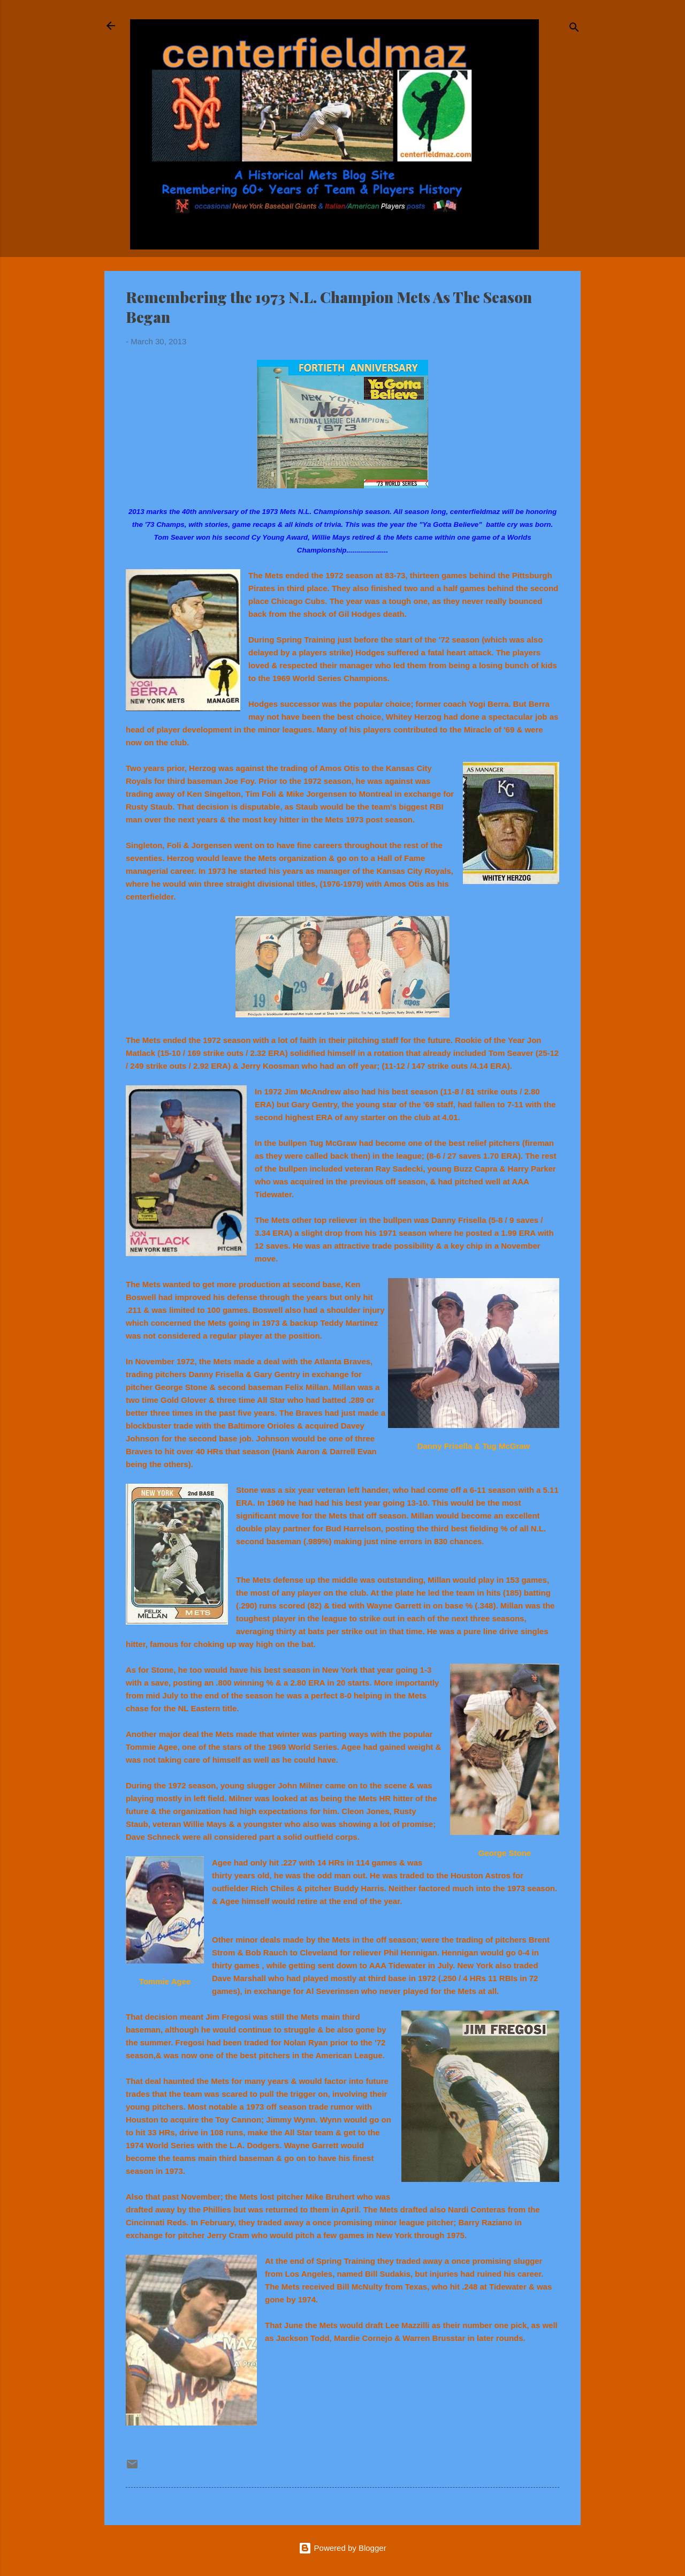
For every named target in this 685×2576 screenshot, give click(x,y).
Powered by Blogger (342, 2547)
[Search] (574, 29)
